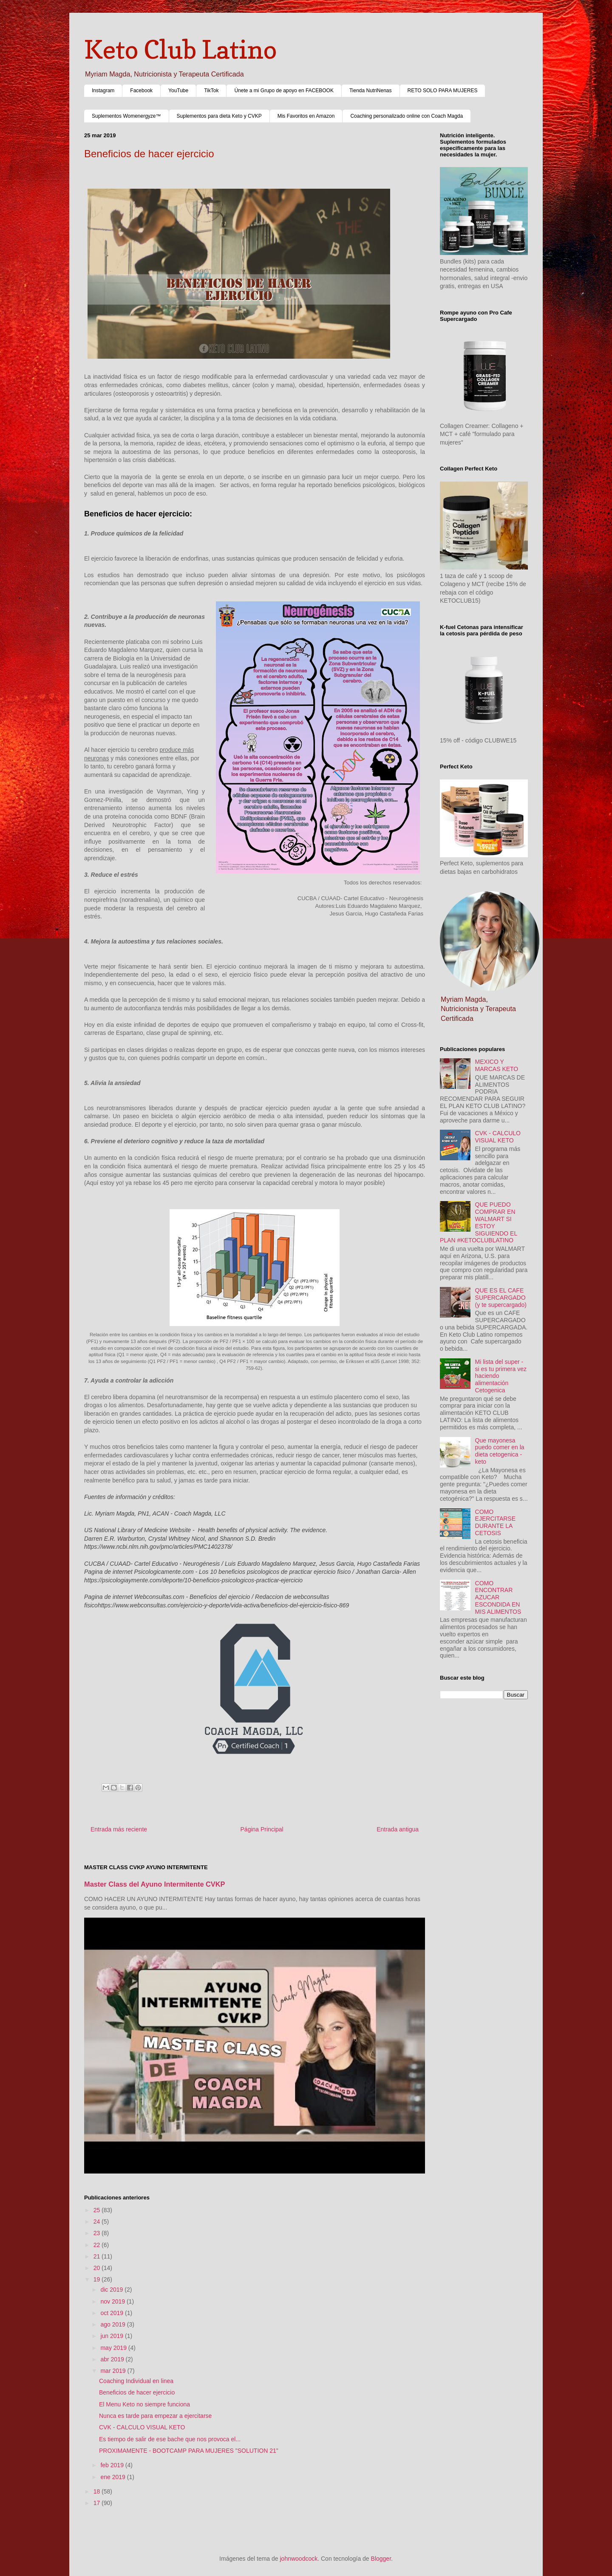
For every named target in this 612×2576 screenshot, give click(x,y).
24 (98, 2221)
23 (98, 2233)
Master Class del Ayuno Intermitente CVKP (154, 1884)
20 (98, 2267)
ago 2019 (113, 2324)
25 (98, 2210)
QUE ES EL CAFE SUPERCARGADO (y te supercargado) (501, 1297)
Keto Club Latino (180, 49)
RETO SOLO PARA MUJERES (443, 91)
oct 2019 (112, 2313)
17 (98, 2502)
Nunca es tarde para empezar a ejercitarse (155, 2415)
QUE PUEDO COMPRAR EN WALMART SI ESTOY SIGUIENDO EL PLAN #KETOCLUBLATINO (478, 1222)
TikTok (211, 91)
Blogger (381, 2558)
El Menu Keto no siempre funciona (144, 2404)
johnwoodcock (299, 2558)
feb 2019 (112, 2465)
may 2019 (114, 2347)
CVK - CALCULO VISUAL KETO (142, 2427)
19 (98, 2279)
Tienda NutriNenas (370, 91)
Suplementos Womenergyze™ (126, 116)
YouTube (178, 91)
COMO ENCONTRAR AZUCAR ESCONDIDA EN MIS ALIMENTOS (498, 1597)
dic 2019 (112, 2289)
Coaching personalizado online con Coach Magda (406, 116)
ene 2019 (113, 2477)
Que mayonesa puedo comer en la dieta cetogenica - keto (499, 1451)
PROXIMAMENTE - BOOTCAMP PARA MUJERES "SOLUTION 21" (188, 2450)
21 (98, 2256)
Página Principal (262, 1829)
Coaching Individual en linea (136, 2381)
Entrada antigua (398, 1829)
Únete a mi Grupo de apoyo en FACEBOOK (283, 91)
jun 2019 (112, 2335)
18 (98, 2491)
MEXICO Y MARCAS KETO (496, 1065)
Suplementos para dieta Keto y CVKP (219, 116)
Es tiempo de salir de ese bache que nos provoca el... (170, 2439)
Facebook (141, 91)
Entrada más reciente (119, 1829)
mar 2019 (113, 2370)
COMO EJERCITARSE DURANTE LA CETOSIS (495, 1522)
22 (98, 2245)
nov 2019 (113, 2301)
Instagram (103, 91)
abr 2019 (112, 2359)
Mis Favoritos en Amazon (306, 116)
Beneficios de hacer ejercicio (137, 2392)
